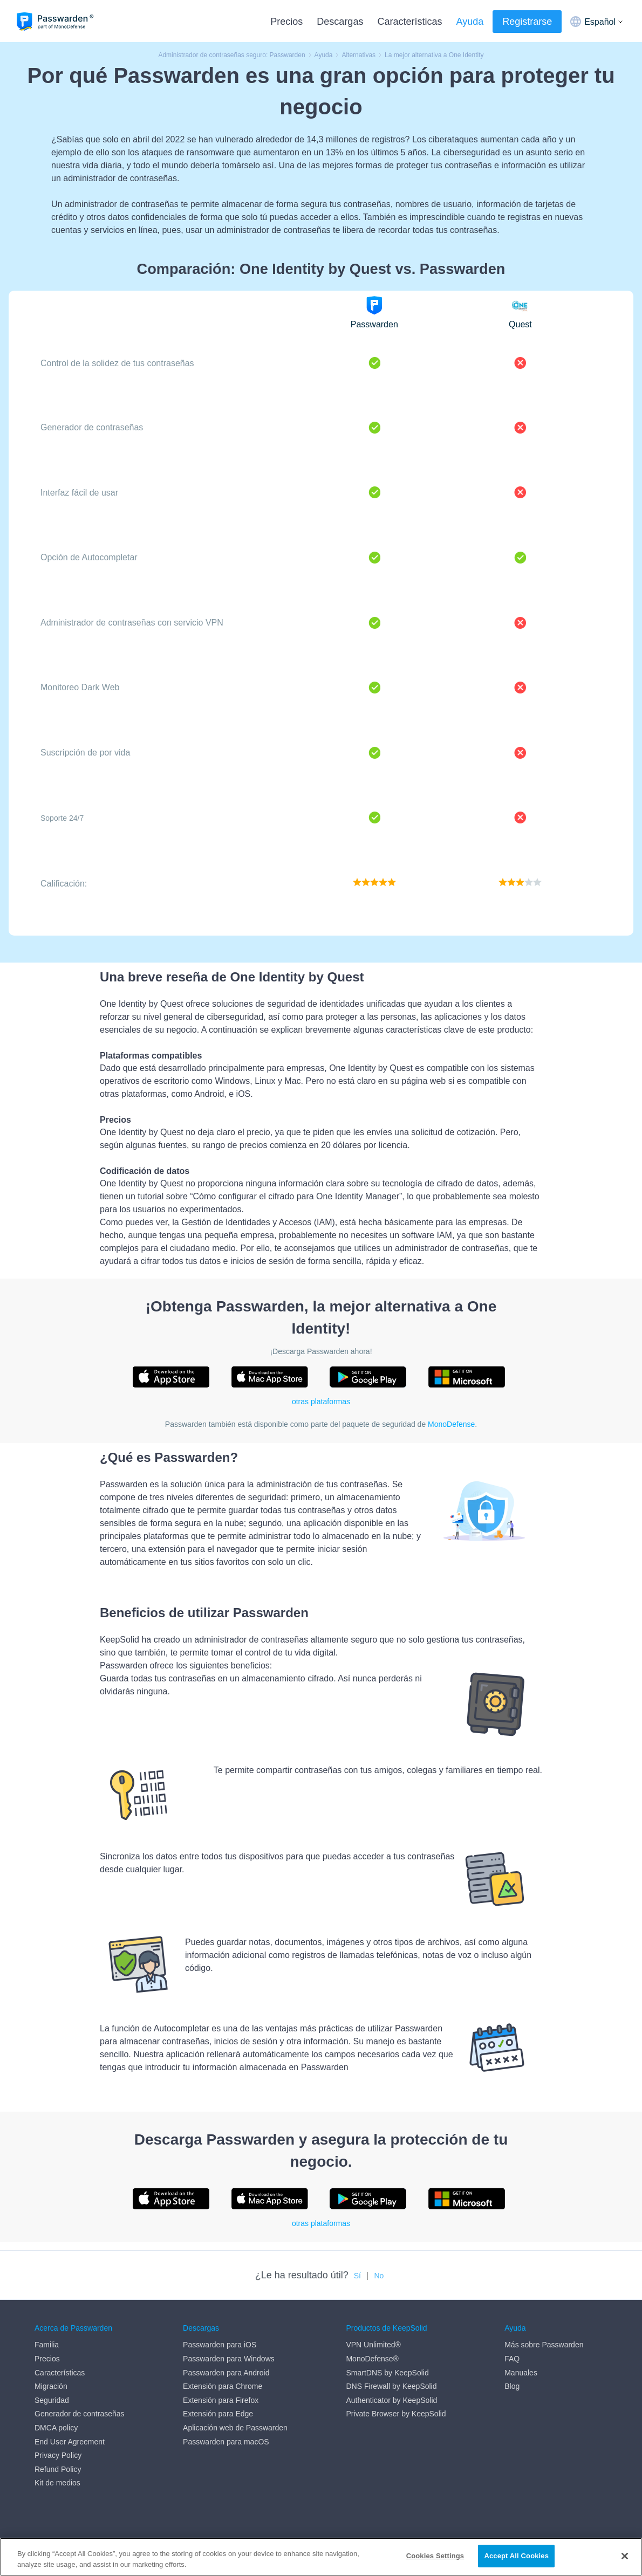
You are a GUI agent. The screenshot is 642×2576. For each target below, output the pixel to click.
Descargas (340, 21)
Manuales (520, 2372)
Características (409, 21)
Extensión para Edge (218, 2413)
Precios (286, 21)
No (379, 2275)
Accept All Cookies (516, 2556)
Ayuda (469, 21)
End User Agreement (70, 2441)
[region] (321, 2557)
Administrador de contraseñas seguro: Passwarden (231, 55)
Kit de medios (57, 2482)
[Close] (625, 2556)
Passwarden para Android (226, 2372)
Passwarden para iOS (219, 2344)
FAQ (512, 2358)
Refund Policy (58, 2469)
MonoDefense (451, 1424)
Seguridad (52, 2400)
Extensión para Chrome (222, 2386)
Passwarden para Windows (229, 2358)
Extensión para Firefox (220, 2400)
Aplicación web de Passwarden (235, 2427)
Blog (512, 2386)
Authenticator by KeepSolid (391, 2400)
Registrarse (527, 21)
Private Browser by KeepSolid (396, 2413)
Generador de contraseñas (80, 2413)
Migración (51, 2386)
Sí (357, 2275)
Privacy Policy (58, 2455)
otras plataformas (321, 1401)
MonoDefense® (372, 2358)
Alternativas (358, 55)
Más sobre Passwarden (543, 2344)
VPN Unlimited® (373, 2344)
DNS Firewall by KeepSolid (391, 2386)
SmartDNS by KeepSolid (387, 2372)
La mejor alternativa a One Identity (434, 55)
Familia (47, 2344)
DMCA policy (56, 2427)
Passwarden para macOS (226, 2441)
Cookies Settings (435, 2556)
